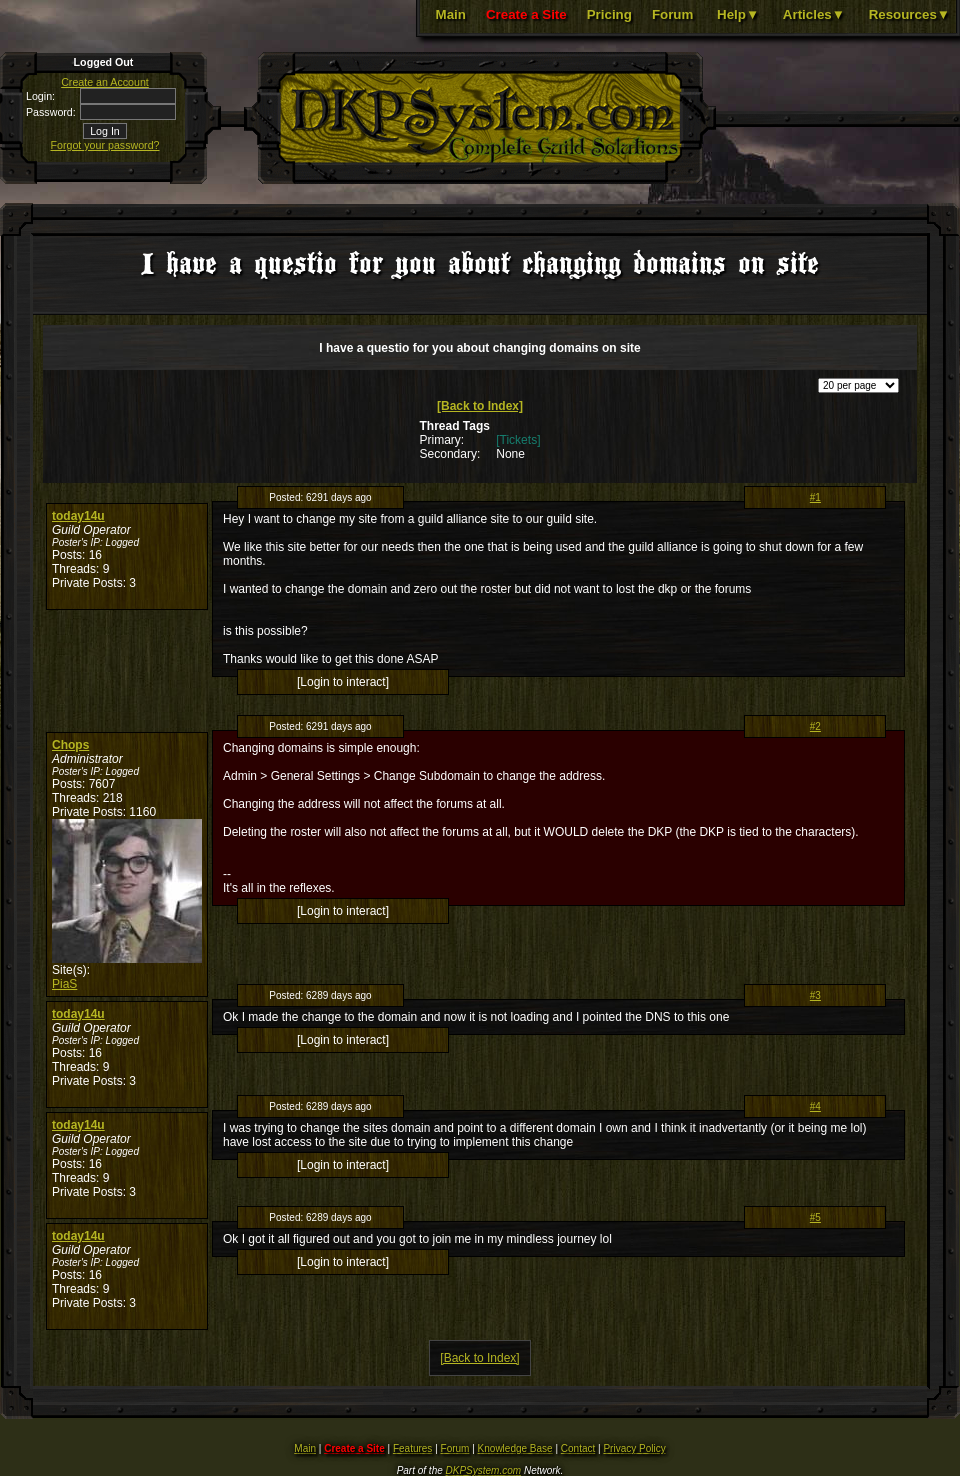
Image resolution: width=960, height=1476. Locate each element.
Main (451, 14)
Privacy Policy (634, 1448)
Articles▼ (814, 14)
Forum (672, 14)
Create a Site (526, 14)
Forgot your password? (105, 145)
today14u (78, 516)
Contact (578, 1448)
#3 (815, 995)
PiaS (64, 984)
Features (412, 1448)
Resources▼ (909, 14)
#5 (815, 1217)
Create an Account (105, 82)
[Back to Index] (480, 406)
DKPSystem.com (484, 1470)
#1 (815, 497)
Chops (70, 745)
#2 (815, 726)
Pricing (609, 14)
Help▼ (738, 14)
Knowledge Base (515, 1448)
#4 (815, 1106)
